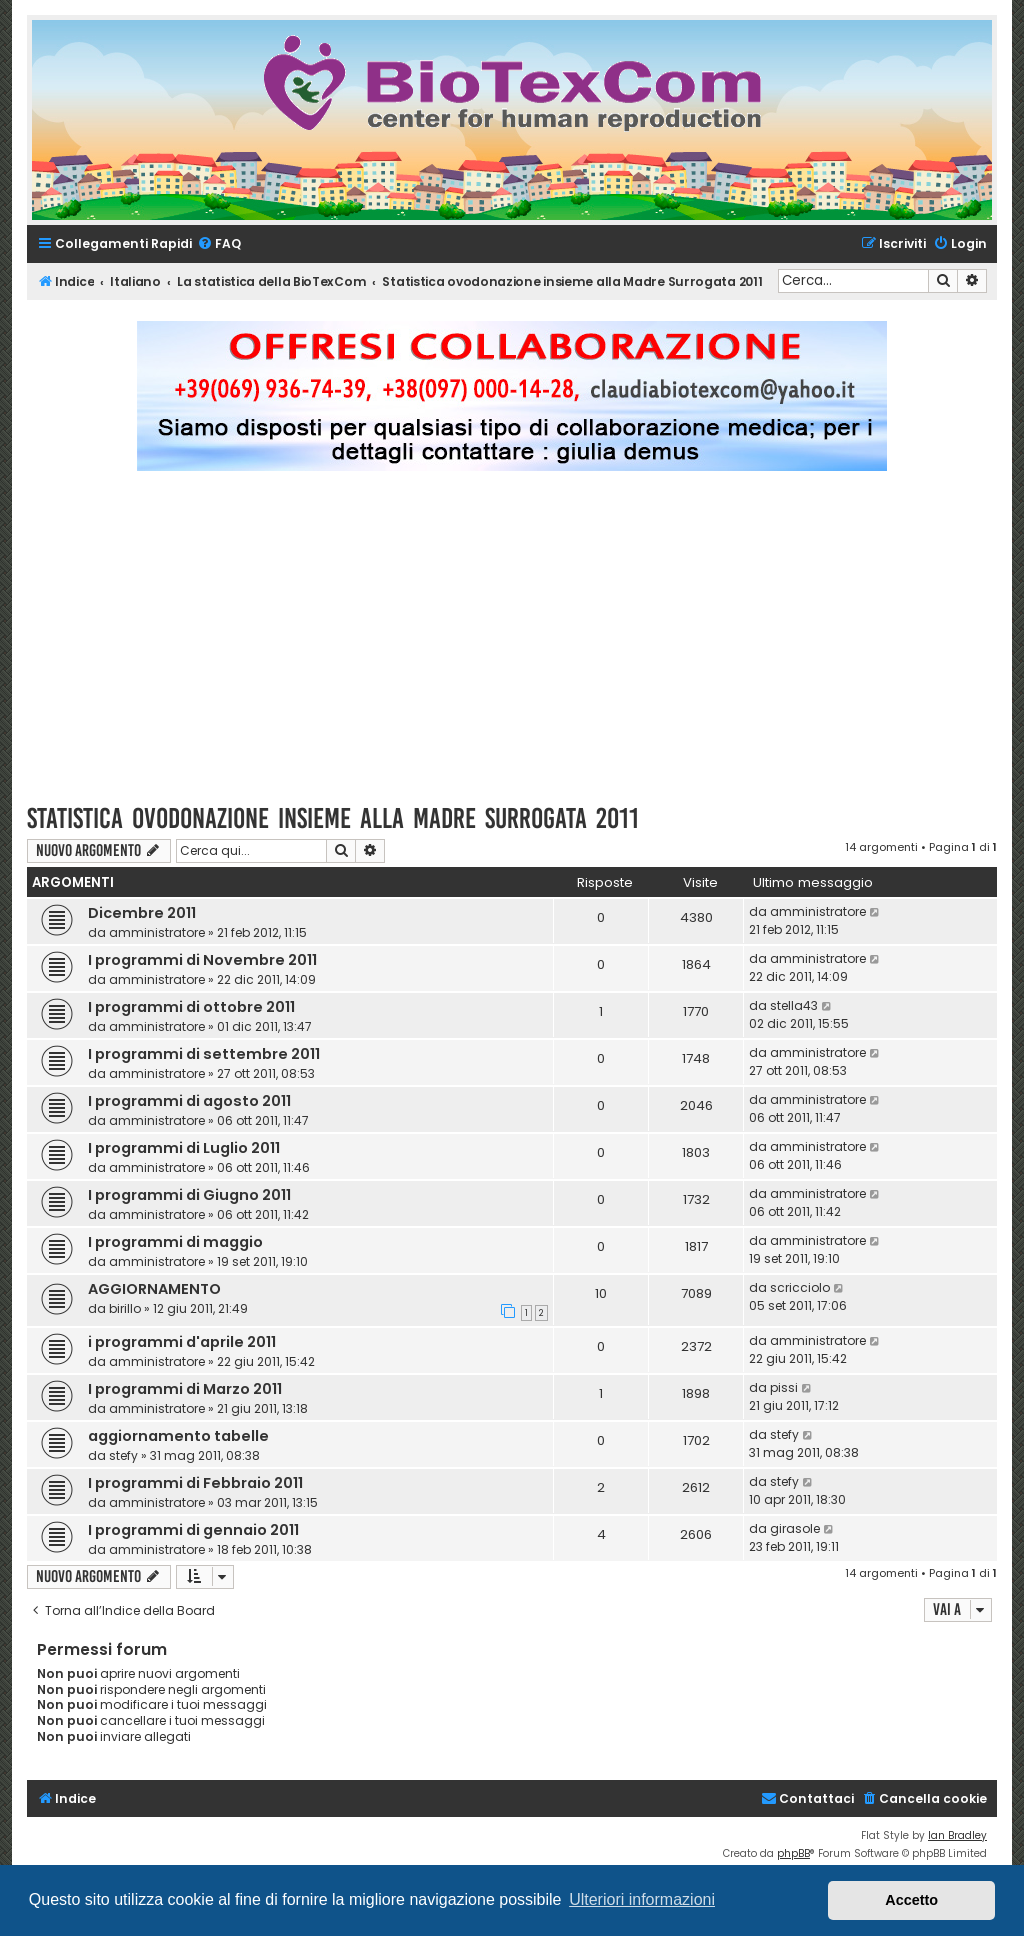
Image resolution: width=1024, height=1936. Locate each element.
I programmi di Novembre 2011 (202, 960)
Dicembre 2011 (142, 913)
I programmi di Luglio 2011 (184, 1148)
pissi (784, 1387)
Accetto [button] (911, 1900)
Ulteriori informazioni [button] (642, 1899)
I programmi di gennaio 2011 (193, 1530)
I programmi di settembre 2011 (204, 1054)
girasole (795, 1528)
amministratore (157, 932)
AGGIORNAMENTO (154, 1289)
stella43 (794, 1005)
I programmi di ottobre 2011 (191, 1007)
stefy (123, 1455)
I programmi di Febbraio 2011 (195, 1483)
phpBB (793, 1853)
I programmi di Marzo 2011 (185, 1389)
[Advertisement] (512, 646)
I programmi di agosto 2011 (189, 1101)
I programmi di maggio (175, 1242)
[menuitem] (219, 244)
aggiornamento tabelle (178, 1436)
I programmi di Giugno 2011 (189, 1195)
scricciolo (800, 1287)
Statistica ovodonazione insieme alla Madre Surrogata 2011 (333, 818)
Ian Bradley (957, 1835)
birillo (125, 1308)
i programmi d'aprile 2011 (182, 1342)
